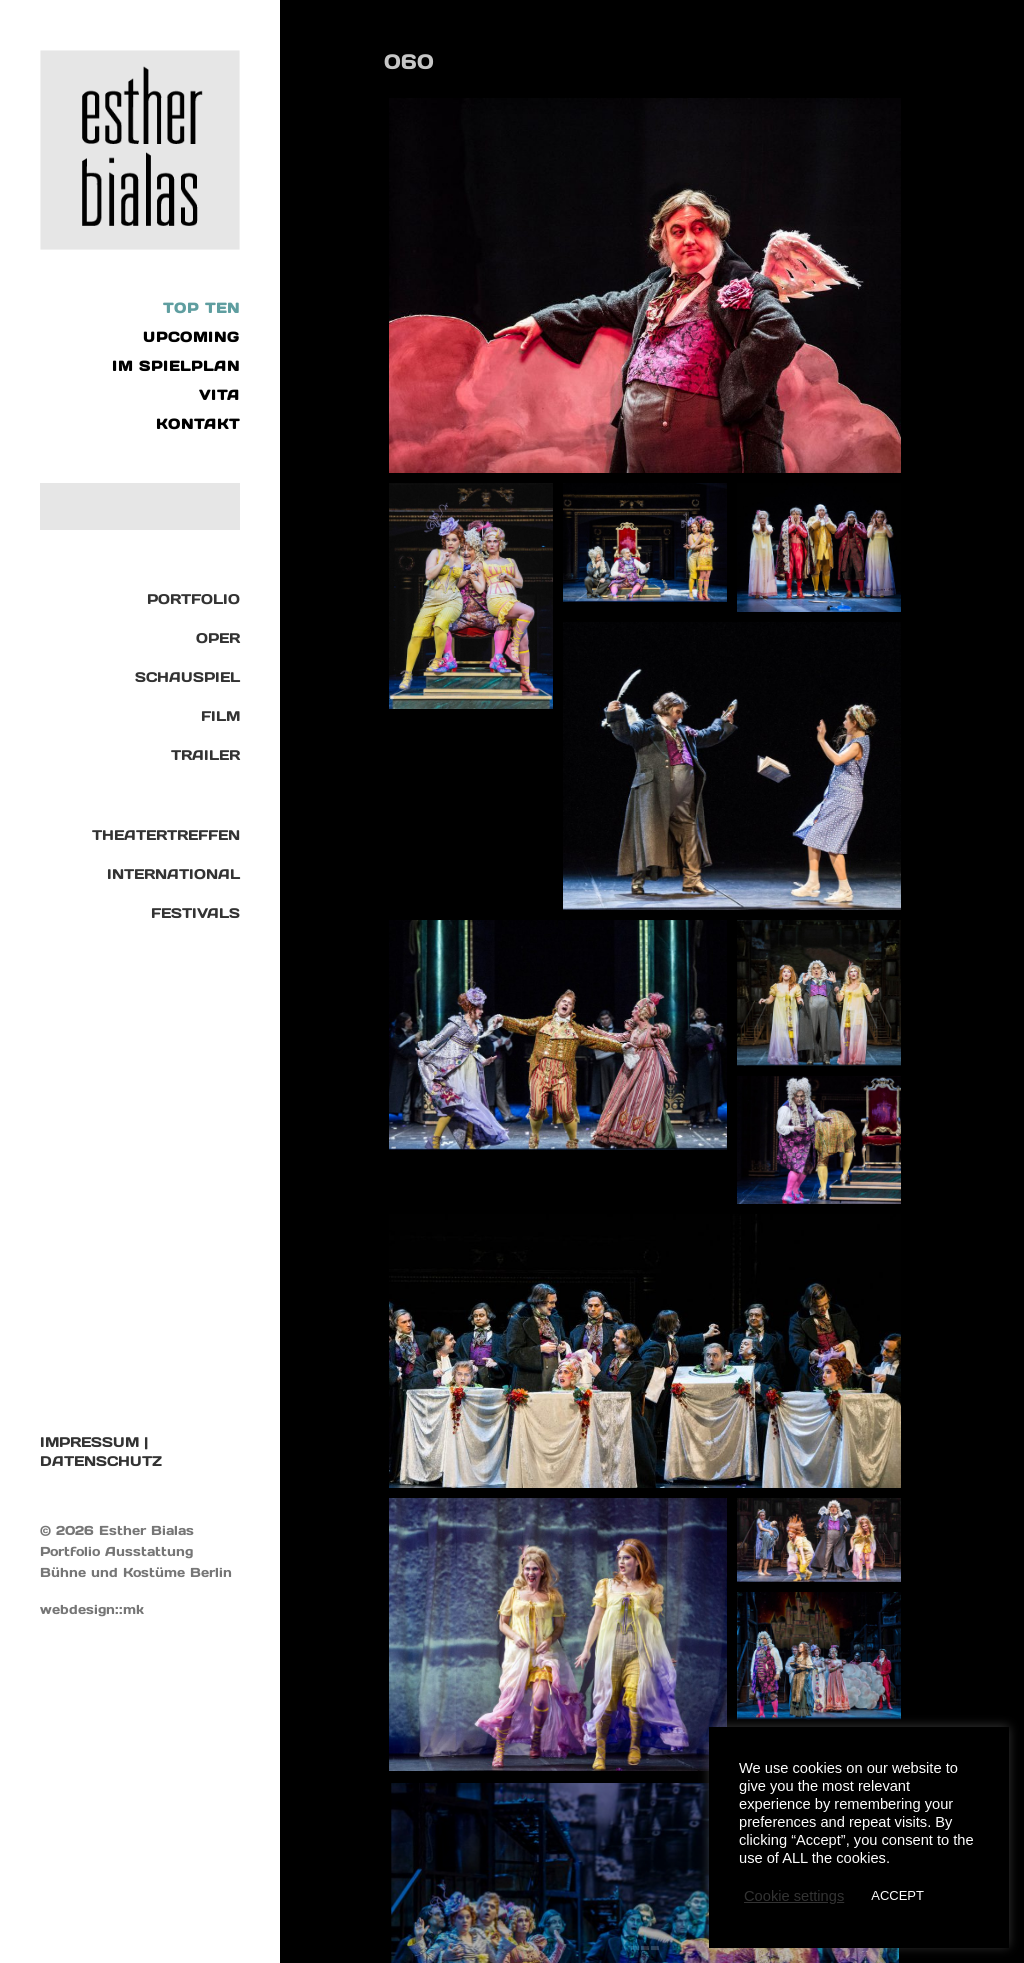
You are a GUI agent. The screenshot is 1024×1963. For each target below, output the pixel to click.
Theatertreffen (166, 835)
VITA (219, 395)
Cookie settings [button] (794, 1896)
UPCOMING (191, 337)
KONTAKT (198, 424)
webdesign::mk (92, 1609)
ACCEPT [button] (897, 1895)
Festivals (195, 913)
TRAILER (205, 755)
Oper (218, 638)
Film (220, 716)
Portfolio (193, 599)
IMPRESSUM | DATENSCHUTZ (101, 1451)
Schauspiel (187, 677)
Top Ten (201, 308)
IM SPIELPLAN (176, 366)
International (173, 874)
